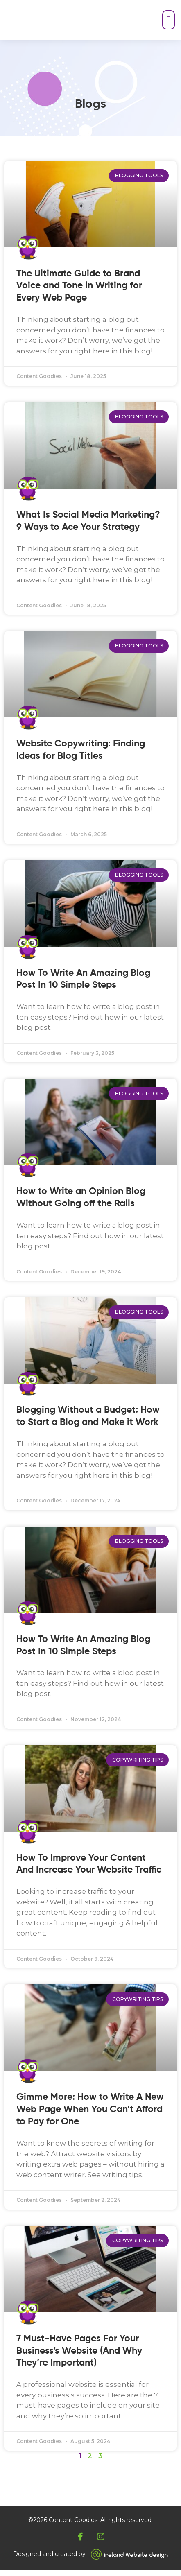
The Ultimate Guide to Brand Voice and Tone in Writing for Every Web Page (79, 292)
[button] (159, 22)
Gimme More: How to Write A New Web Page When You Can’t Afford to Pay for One (90, 2116)
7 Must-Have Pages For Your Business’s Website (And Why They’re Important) (79, 2357)
